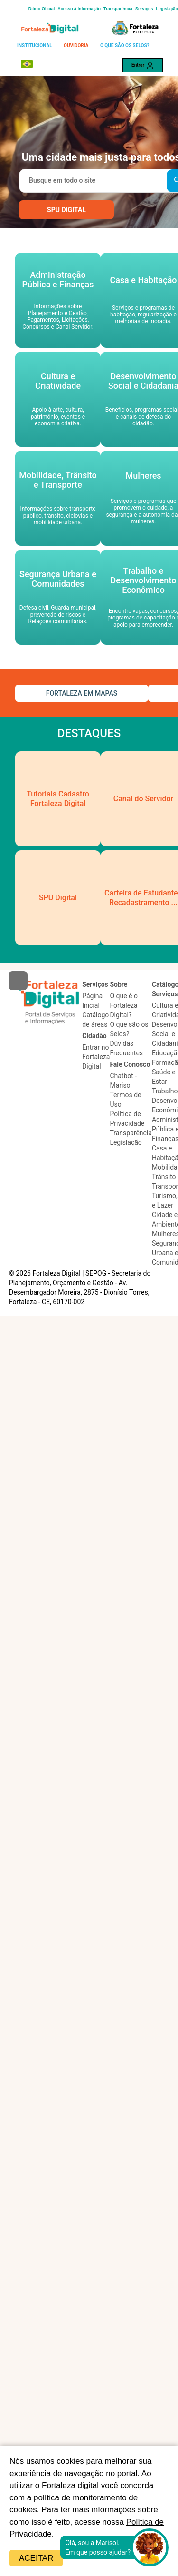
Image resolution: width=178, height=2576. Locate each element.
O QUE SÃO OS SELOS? (125, 45)
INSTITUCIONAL (34, 45)
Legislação (167, 8)
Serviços (144, 8)
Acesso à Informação (79, 8)
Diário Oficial (41, 8)
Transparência (117, 8)
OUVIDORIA (76, 45)
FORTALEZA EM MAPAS (82, 693)
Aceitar (36, 2558)
